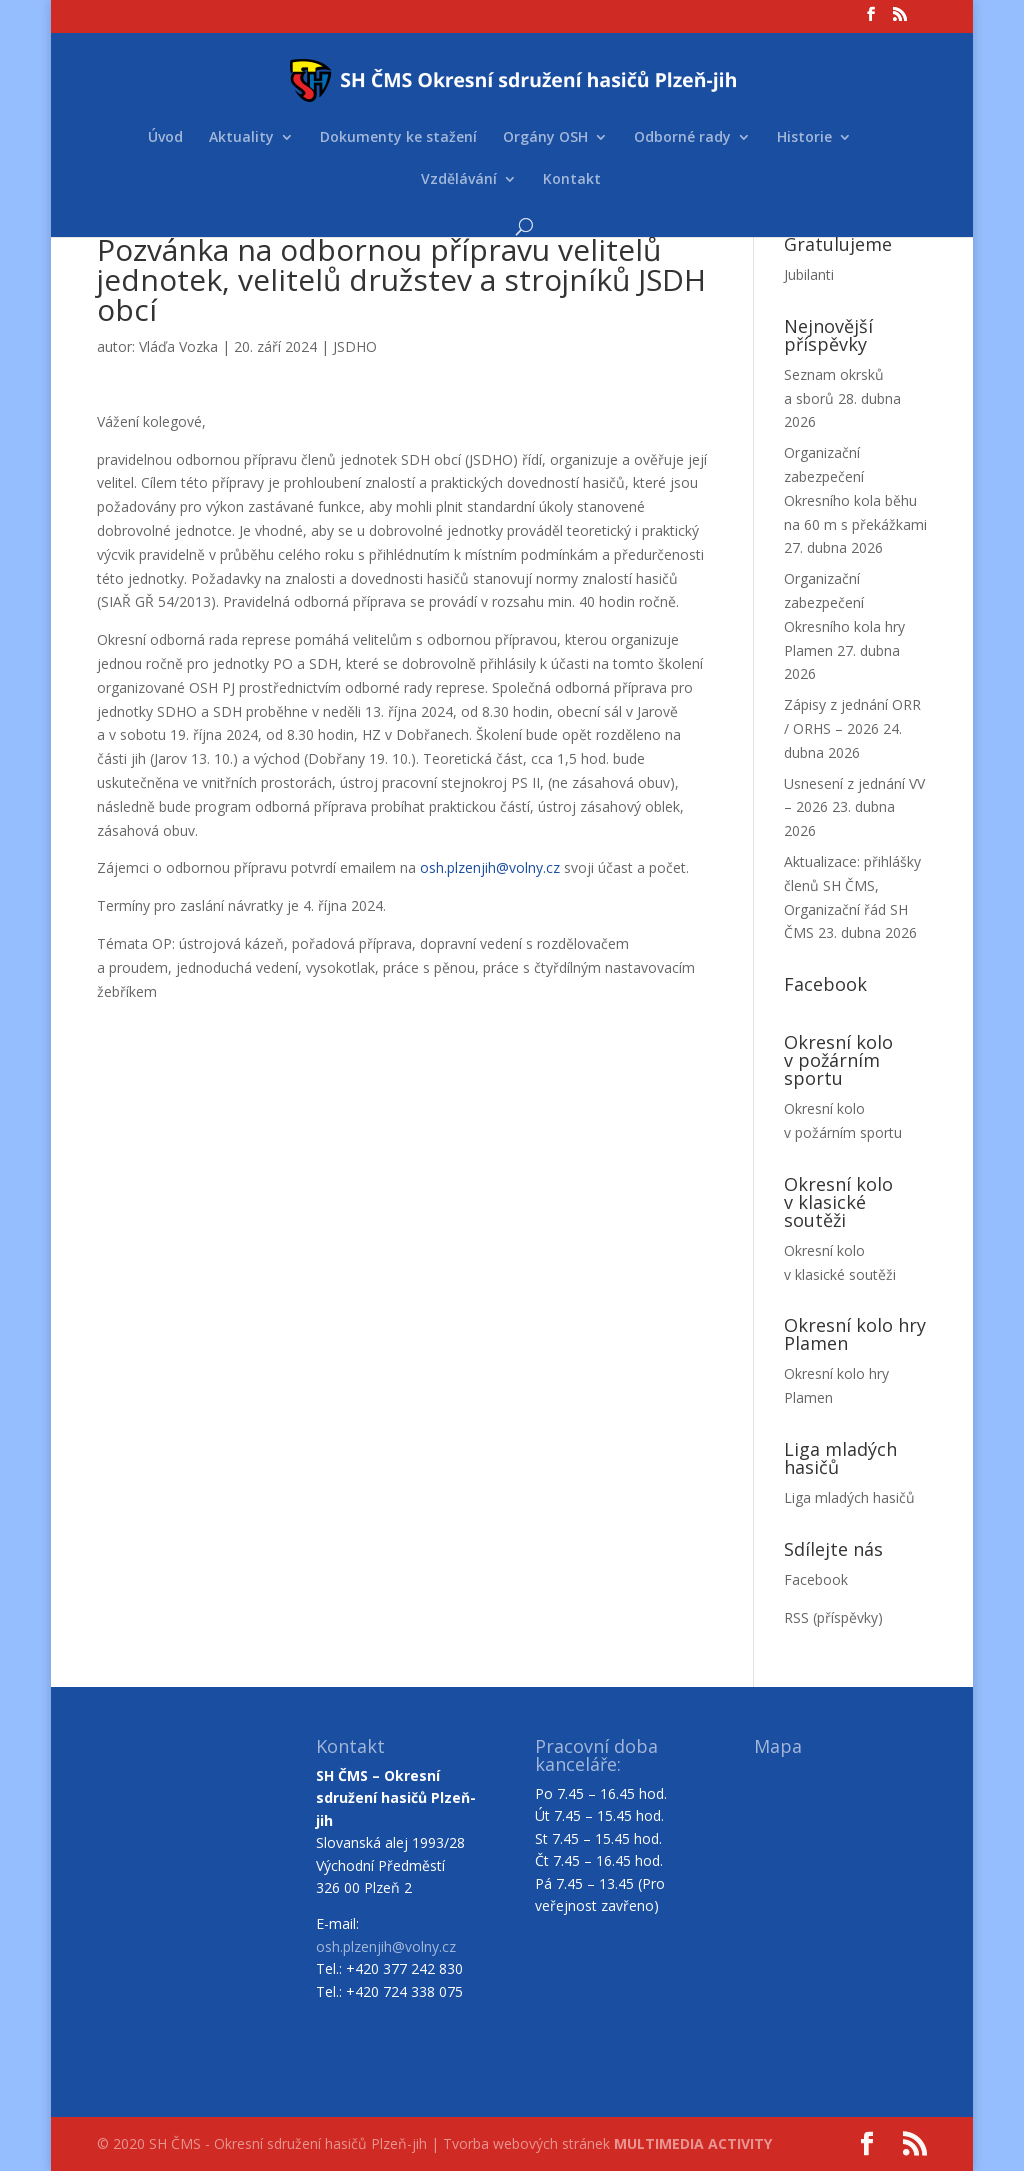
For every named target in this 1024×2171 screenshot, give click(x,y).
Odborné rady (682, 138)
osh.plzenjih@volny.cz (490, 867)
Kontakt (572, 180)
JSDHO (355, 346)
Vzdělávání (459, 180)
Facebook (816, 1579)
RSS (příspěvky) (833, 1617)
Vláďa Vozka (178, 346)
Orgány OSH (545, 138)
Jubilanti (809, 274)
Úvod (165, 138)
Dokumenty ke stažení (398, 138)
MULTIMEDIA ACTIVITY (693, 2143)
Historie (804, 138)
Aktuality (241, 138)
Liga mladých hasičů (849, 1497)
